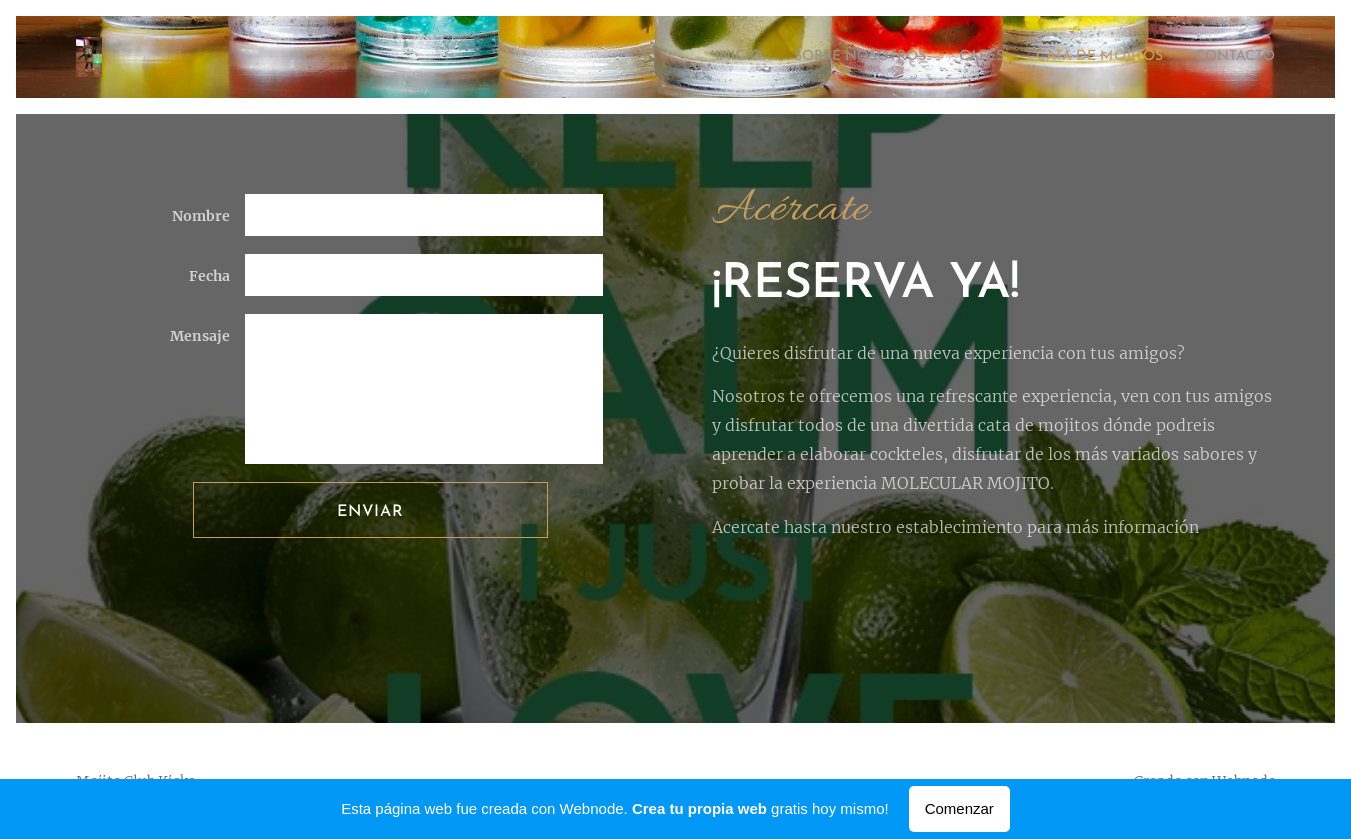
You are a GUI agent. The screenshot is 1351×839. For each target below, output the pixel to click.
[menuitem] (675, 57)
